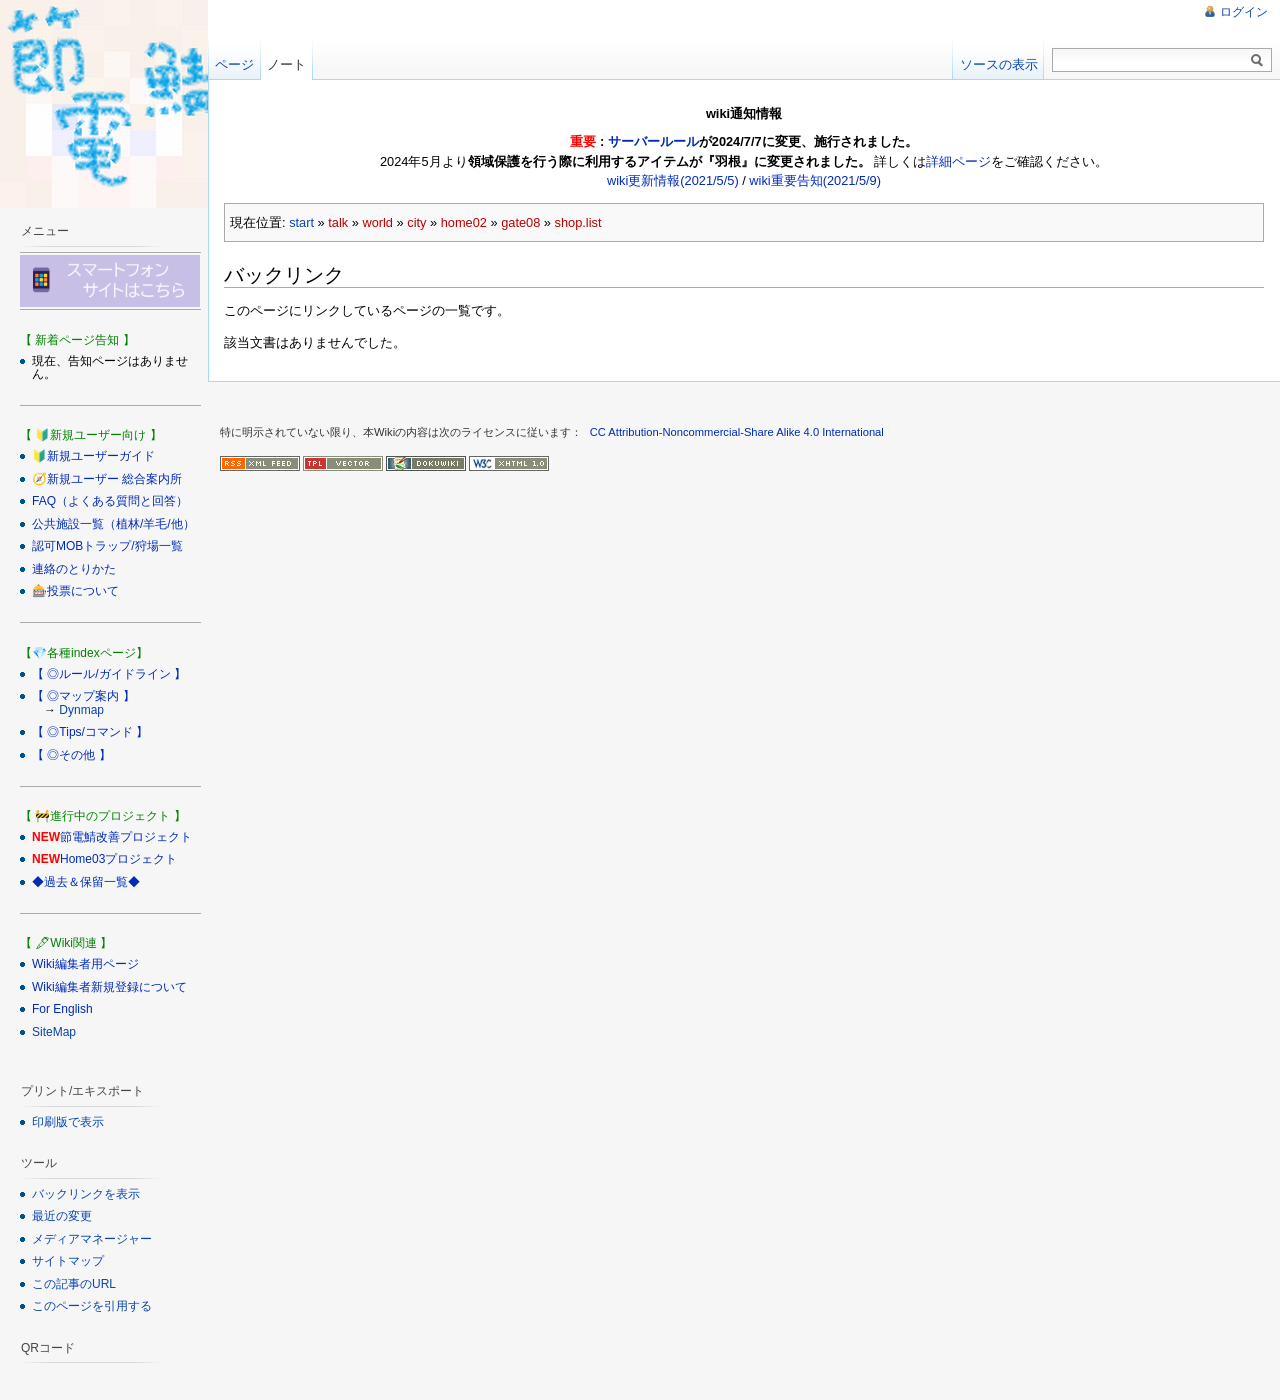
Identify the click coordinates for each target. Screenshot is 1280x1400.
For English (62, 1009)
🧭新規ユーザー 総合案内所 (107, 479)
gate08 (520, 222)
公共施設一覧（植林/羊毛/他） (113, 524)
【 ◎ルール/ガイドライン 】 (109, 674)
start (301, 222)
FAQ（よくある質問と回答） (110, 501)
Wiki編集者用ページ (85, 964)
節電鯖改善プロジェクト (126, 837)
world (377, 222)
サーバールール (653, 141)
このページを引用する (92, 1306)
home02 (464, 222)
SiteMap (54, 1032)
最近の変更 (62, 1216)
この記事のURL (74, 1284)
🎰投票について (75, 591)
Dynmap (81, 710)
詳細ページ (958, 161)
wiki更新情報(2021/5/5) (673, 180)
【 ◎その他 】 (71, 755)
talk (338, 222)
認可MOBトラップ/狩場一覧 (107, 546)
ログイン (1244, 12)
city (416, 222)
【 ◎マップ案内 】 (83, 696)
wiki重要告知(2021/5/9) (815, 180)
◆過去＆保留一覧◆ (86, 882)
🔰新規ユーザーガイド (93, 456)
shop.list (578, 222)
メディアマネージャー (92, 1239)
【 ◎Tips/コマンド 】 (90, 732)
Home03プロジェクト (118, 859)
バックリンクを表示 (86, 1194)
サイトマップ (68, 1261)
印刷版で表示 (68, 1122)
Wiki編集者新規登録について (109, 987)
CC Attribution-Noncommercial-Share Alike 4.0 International (737, 432)
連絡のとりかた (74, 569)
